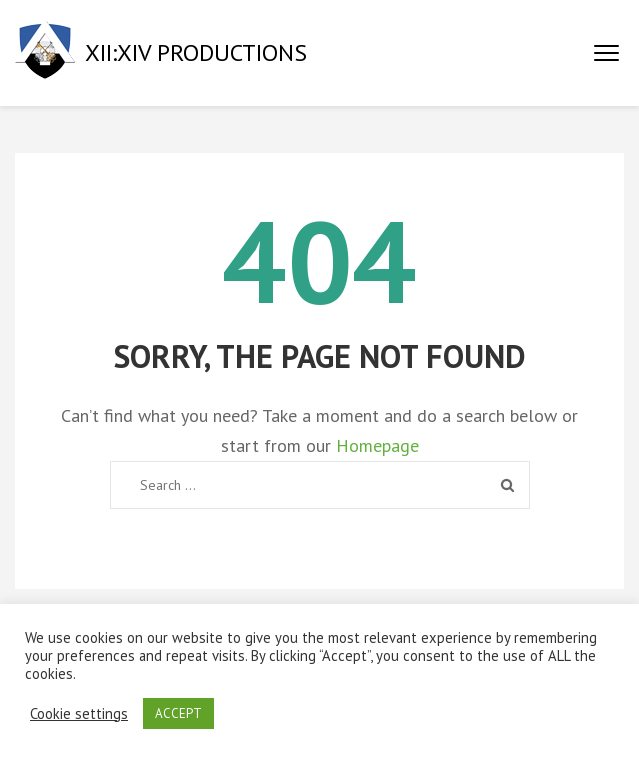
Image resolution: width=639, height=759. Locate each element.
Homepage (377, 445)
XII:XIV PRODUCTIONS (196, 52)
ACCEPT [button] (178, 713)
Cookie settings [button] (79, 714)
